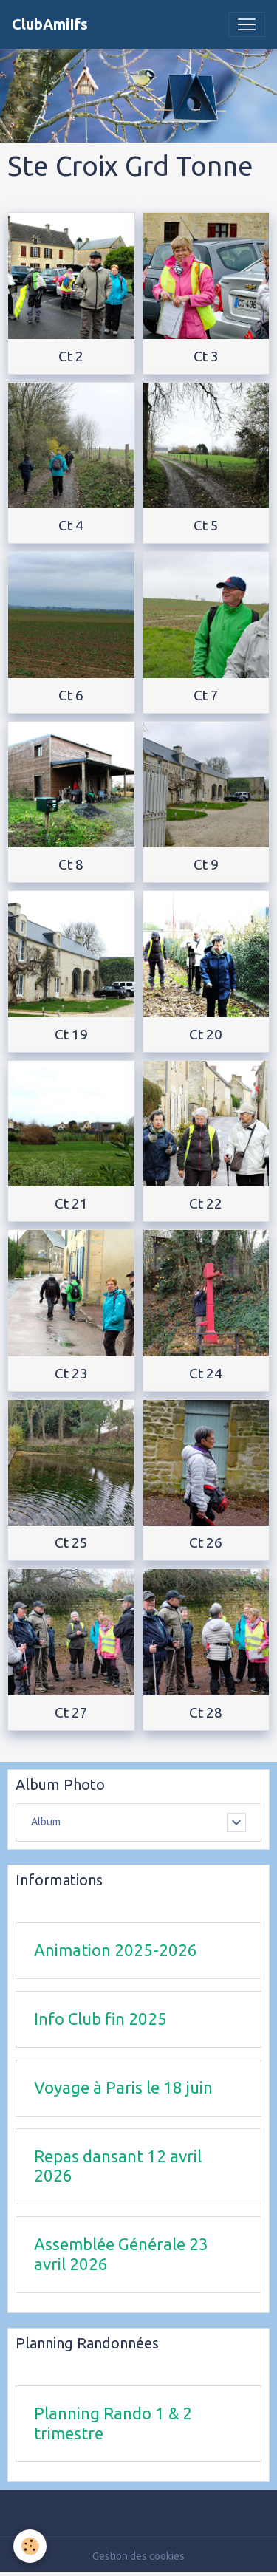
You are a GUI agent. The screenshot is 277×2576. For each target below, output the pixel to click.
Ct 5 (206, 525)
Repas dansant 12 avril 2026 (118, 2166)
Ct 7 (206, 695)
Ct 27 (71, 1712)
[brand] (50, 24)
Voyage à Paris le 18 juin (123, 2087)
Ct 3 (206, 356)
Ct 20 (205, 1034)
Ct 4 (70, 525)
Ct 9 (206, 864)
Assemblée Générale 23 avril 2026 (121, 2254)
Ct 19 (71, 1034)
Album (46, 1822)
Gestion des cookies (138, 2556)
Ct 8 (70, 864)
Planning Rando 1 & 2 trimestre (113, 2423)
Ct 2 (70, 356)
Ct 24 (205, 1373)
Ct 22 (205, 1203)
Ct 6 (70, 695)
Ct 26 (205, 1542)
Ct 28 (205, 1712)
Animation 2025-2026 (115, 1950)
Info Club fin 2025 (100, 2018)
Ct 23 (71, 1373)
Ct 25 (71, 1542)
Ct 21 (71, 1203)
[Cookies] (30, 2546)
